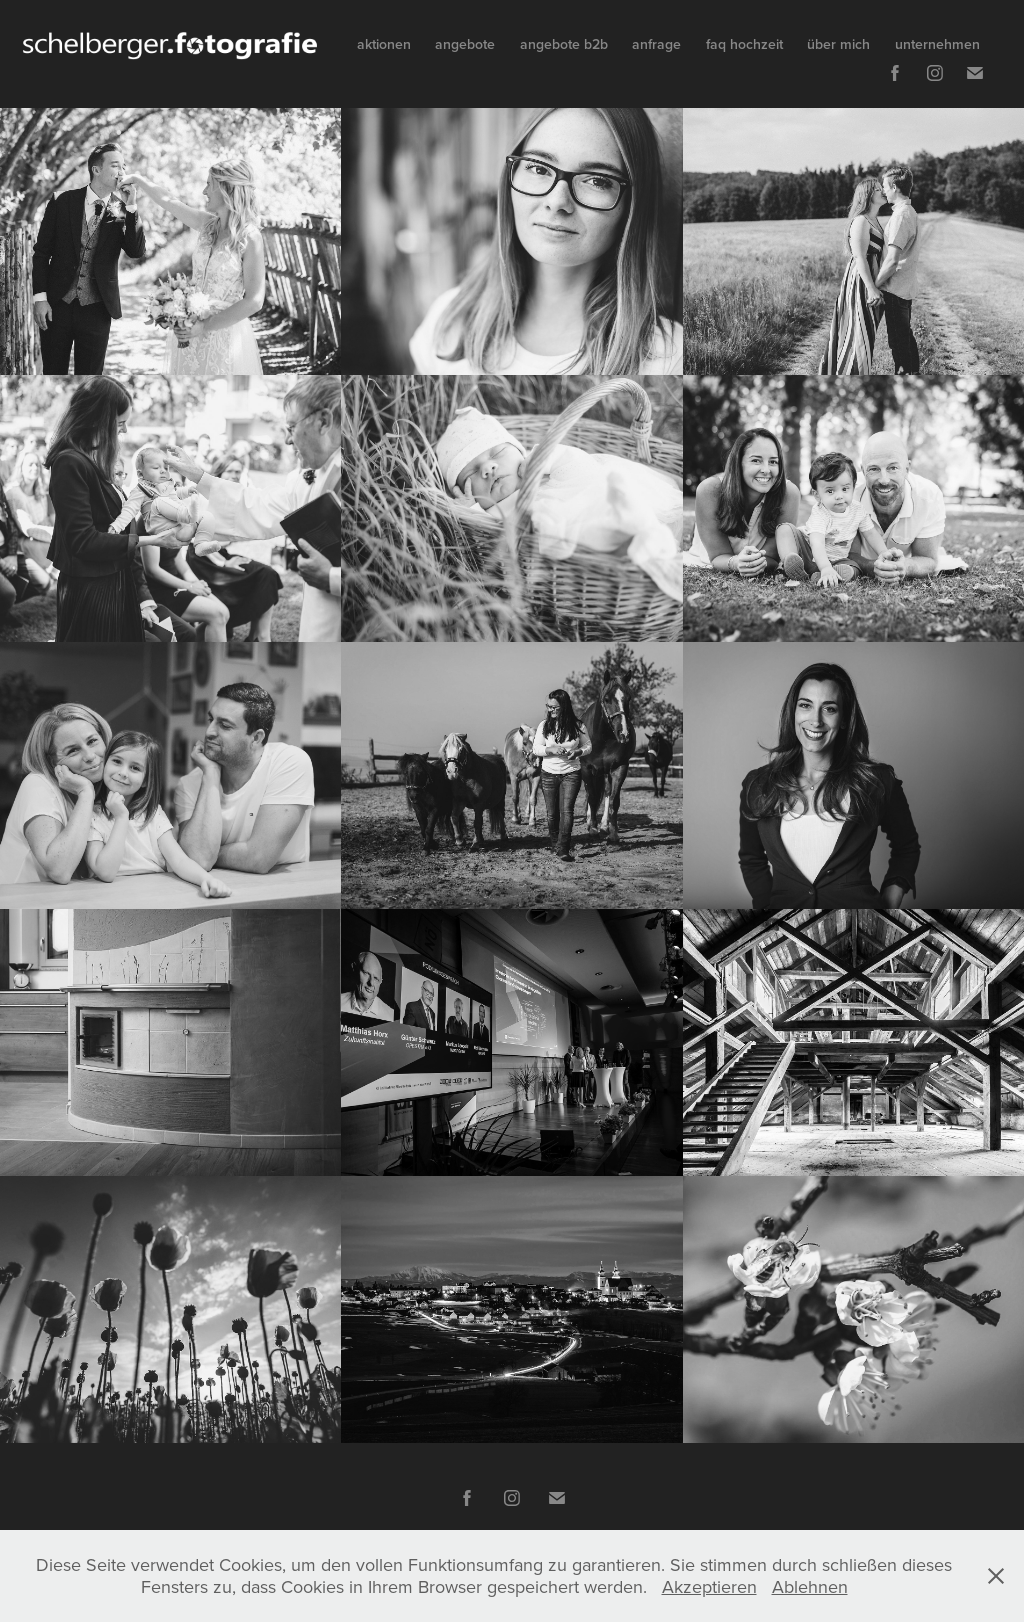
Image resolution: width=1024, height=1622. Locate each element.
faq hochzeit (744, 44)
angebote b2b (564, 44)
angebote (465, 44)
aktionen (384, 44)
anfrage (656, 44)
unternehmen (937, 44)
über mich (838, 44)
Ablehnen (810, 1586)
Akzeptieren (709, 1586)
